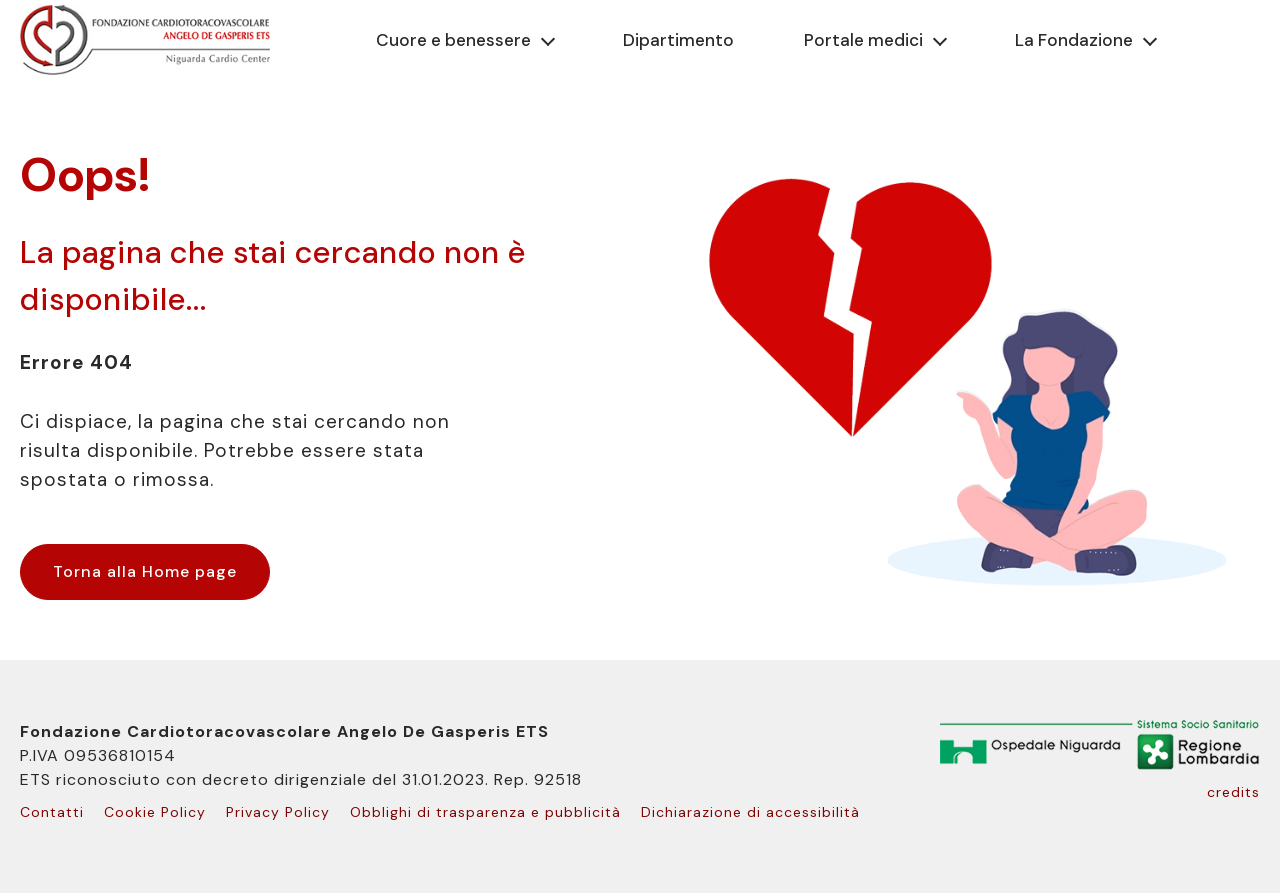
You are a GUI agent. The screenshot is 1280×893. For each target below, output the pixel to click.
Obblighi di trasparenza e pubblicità (485, 812)
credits (1233, 792)
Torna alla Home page (145, 571)
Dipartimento (678, 40)
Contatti (52, 812)
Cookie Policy (155, 812)
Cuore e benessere (453, 40)
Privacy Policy (278, 812)
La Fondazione (1074, 40)
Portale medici (863, 40)
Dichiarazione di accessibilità (750, 812)
